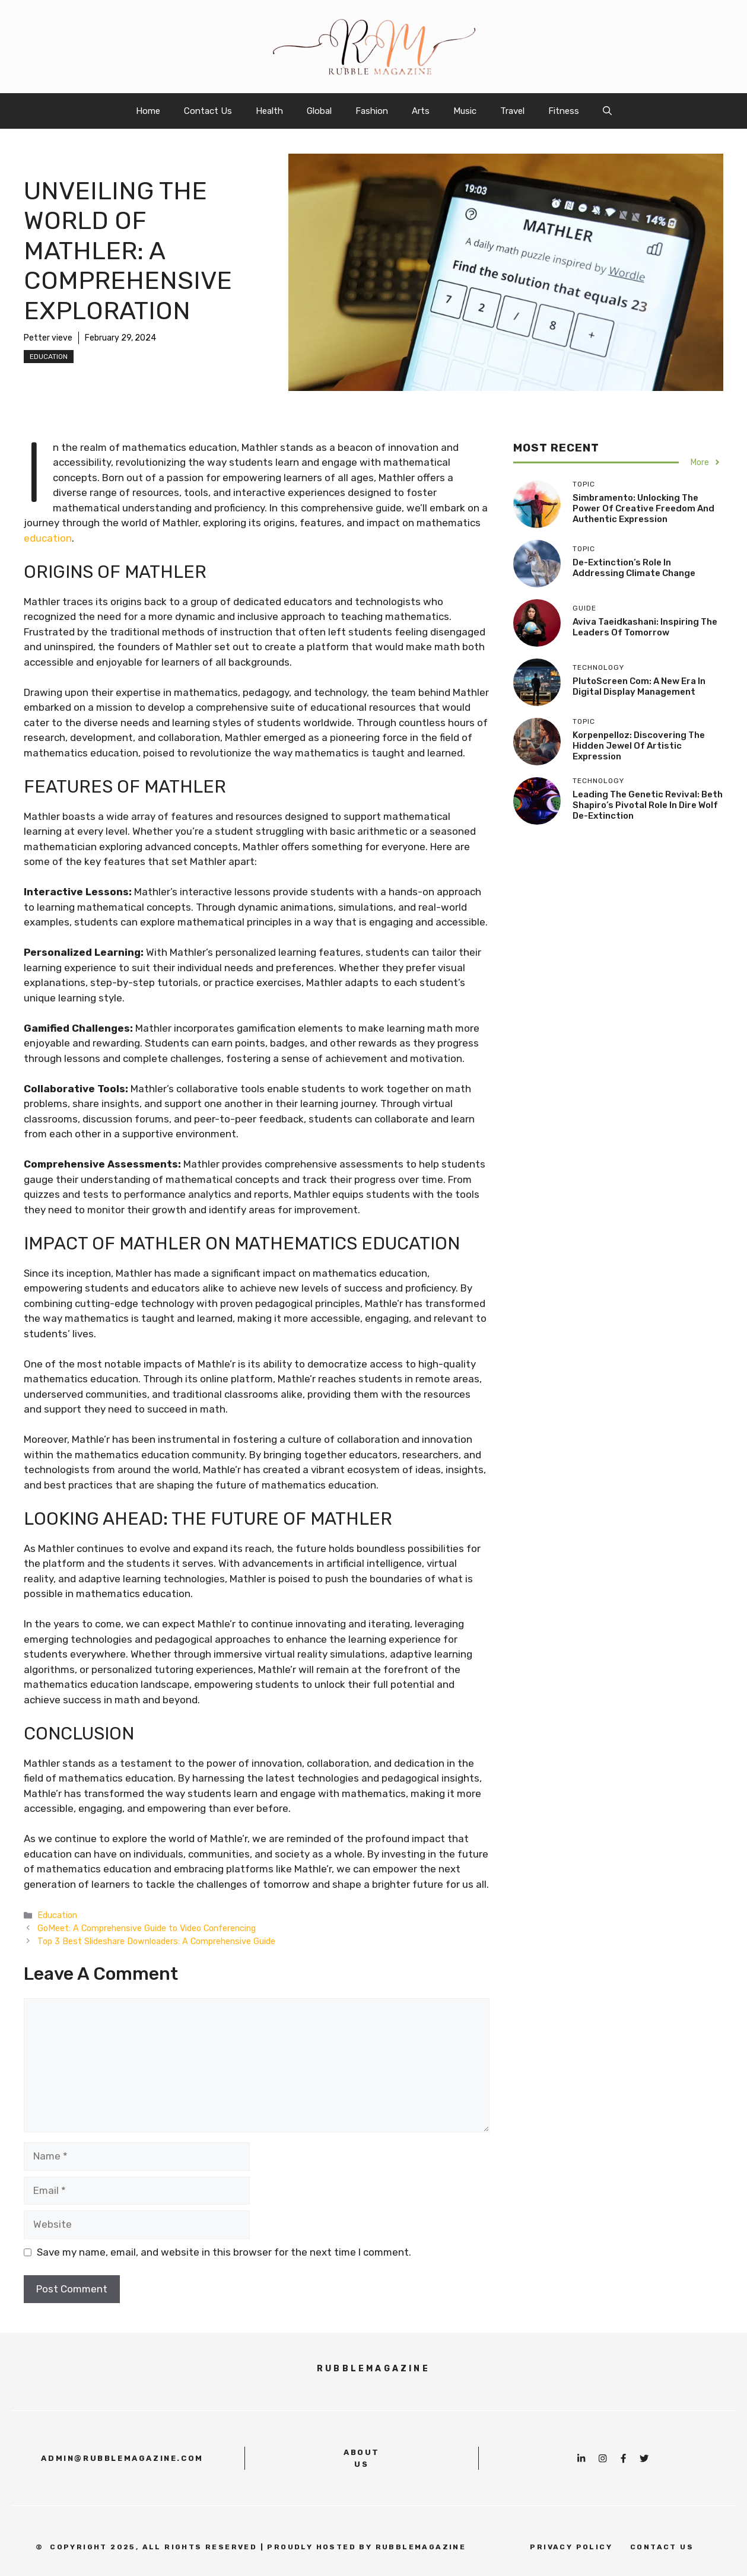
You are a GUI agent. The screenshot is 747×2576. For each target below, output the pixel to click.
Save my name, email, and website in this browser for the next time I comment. (224, 2252)
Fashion (371, 111)
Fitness (563, 111)
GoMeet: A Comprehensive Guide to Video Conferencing (146, 1928)
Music (464, 111)
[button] (607, 111)
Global (319, 111)
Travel (512, 111)
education (48, 538)
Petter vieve (48, 338)
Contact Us (208, 111)
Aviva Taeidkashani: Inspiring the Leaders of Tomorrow (645, 627)
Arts (421, 111)
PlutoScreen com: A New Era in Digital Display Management (639, 686)
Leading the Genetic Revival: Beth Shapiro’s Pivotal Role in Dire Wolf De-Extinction (648, 805)
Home (148, 111)
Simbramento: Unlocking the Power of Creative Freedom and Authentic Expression (643, 508)
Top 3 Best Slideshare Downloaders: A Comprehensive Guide (156, 1941)
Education (49, 356)
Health (269, 111)
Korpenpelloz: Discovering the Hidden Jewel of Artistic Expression (639, 746)
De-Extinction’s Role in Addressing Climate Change (634, 567)
